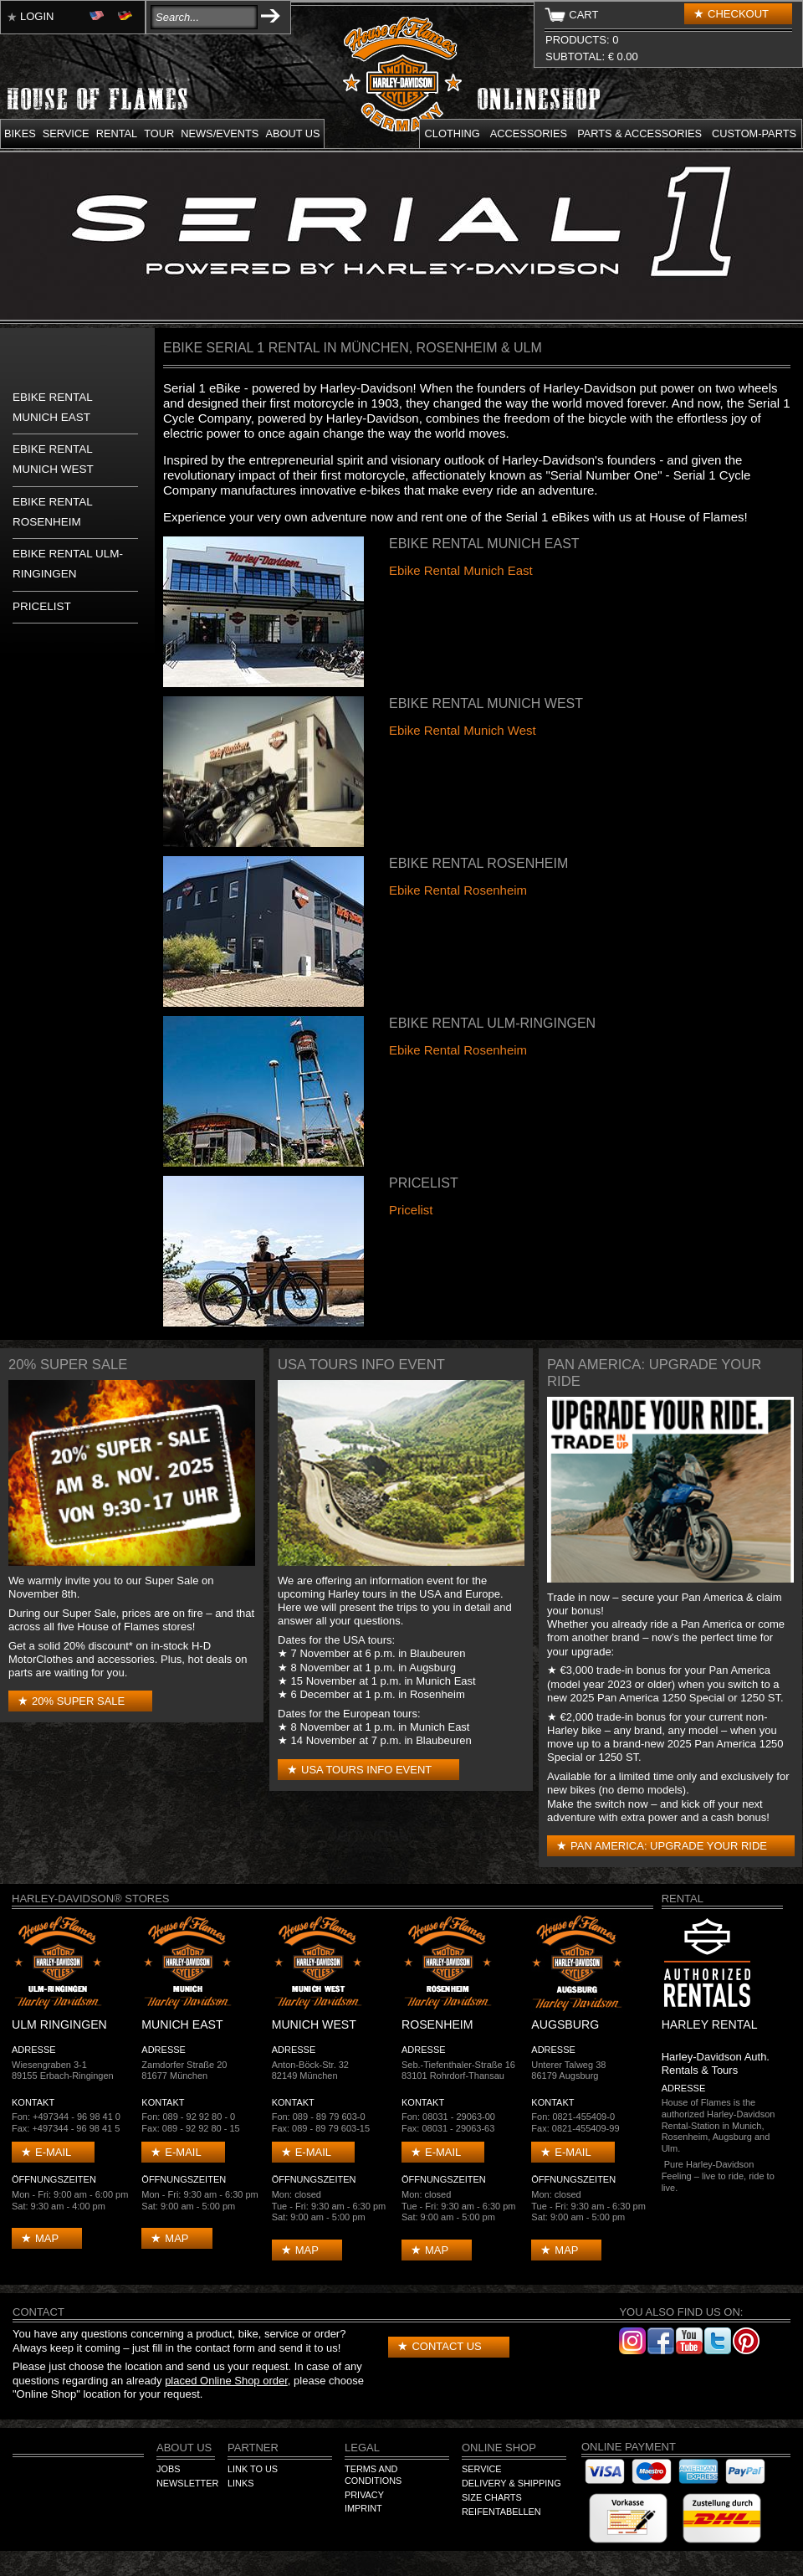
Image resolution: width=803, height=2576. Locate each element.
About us (292, 133)
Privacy (364, 2495)
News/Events (219, 133)
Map (47, 2238)
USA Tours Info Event (366, 1769)
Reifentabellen (501, 2512)
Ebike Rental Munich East (461, 570)
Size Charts (492, 2497)
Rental (117, 133)
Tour (159, 133)
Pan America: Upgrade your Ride (668, 1846)
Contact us (446, 2346)
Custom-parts (754, 133)
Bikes (20, 133)
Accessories (528, 133)
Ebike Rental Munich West (462, 730)
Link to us (253, 2469)
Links (240, 2483)
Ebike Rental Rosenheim (458, 890)
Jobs (168, 2469)
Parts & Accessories (639, 133)
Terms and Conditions (373, 2475)
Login (37, 16)
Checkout (738, 14)
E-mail (53, 2152)
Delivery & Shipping (511, 2483)
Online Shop (499, 2447)
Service (66, 133)
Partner (253, 2447)
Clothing (452, 133)
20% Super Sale (78, 1701)
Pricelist (42, 606)
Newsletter (187, 2483)
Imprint (363, 2508)
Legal (362, 2447)
